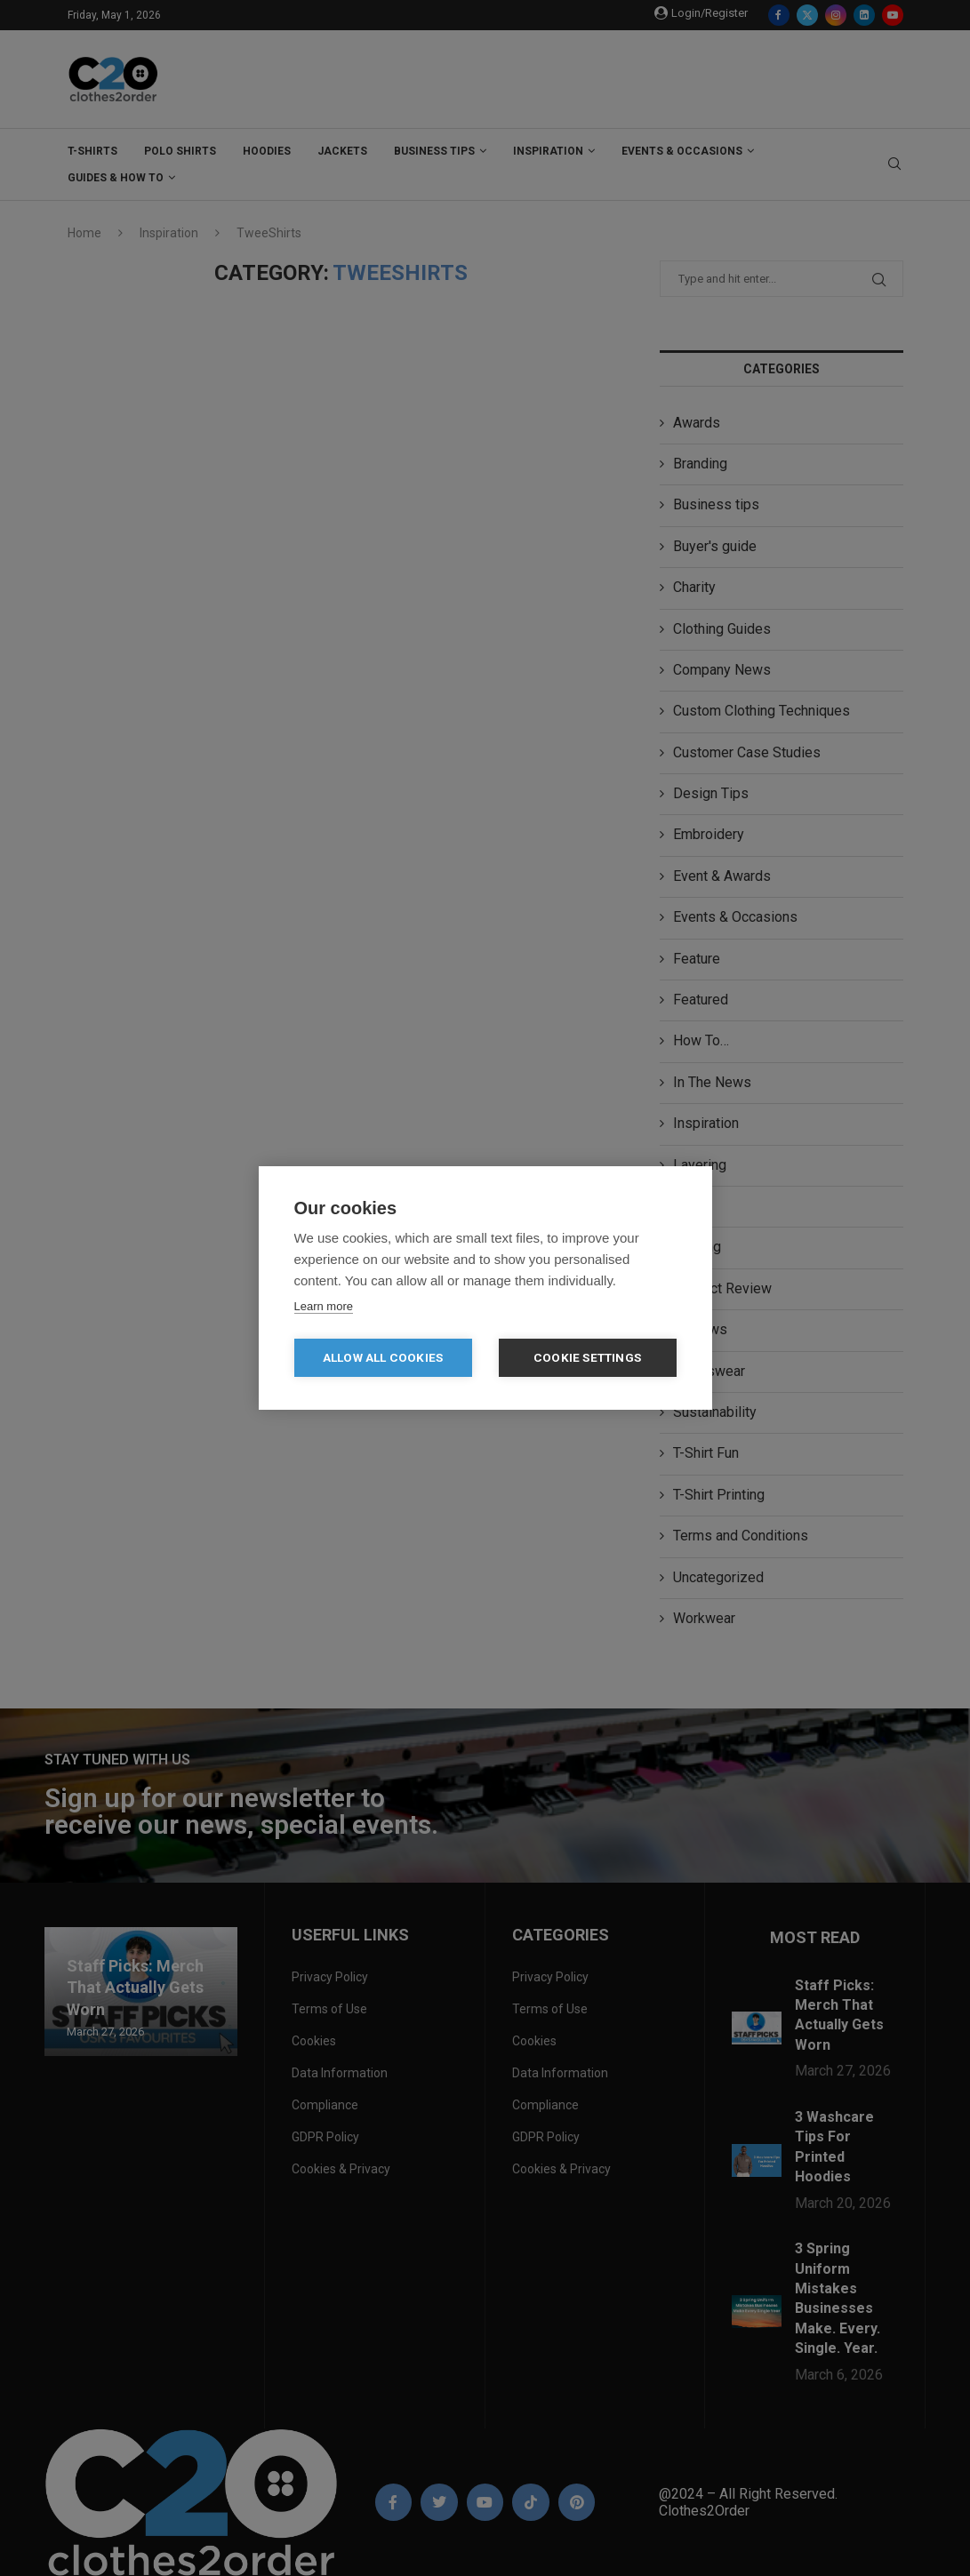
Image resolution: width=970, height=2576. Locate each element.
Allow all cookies (383, 1357)
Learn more (323, 1306)
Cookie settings (587, 1357)
